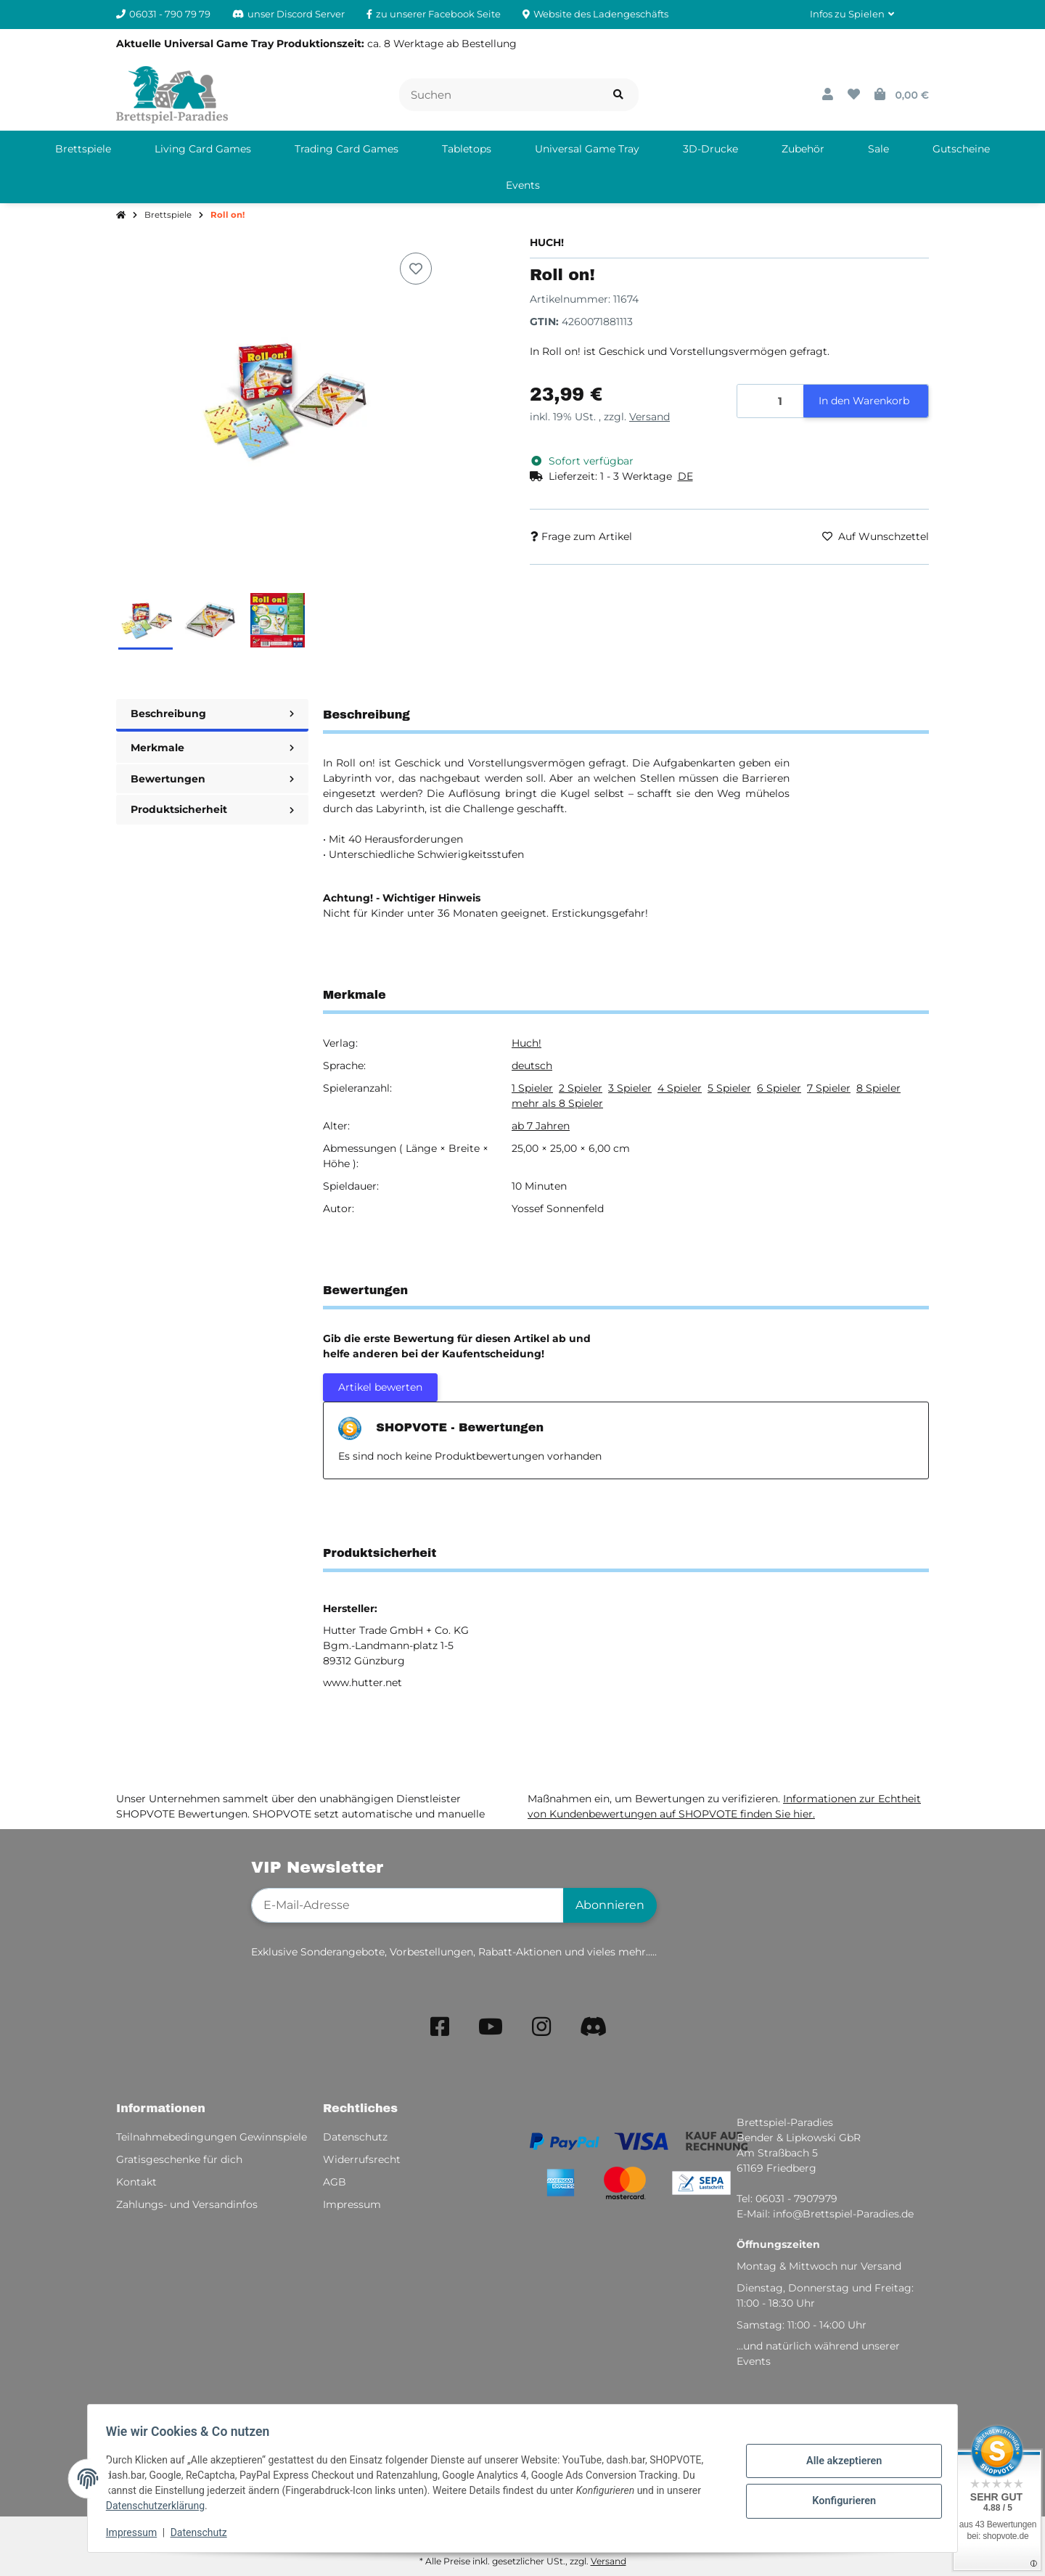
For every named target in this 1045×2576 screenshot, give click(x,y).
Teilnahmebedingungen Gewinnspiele (211, 2136)
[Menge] (770, 401)
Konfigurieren (838, 2500)
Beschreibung (212, 713)
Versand (649, 416)
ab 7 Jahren (541, 1125)
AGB (334, 2181)
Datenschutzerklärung (160, 2505)
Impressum (136, 2532)
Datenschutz (204, 2532)
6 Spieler (779, 1088)
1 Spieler (532, 1088)
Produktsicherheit (212, 809)
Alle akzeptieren (838, 2462)
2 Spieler (580, 1088)
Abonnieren (609, 1905)
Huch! (526, 1043)
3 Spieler (630, 1088)
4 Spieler (679, 1088)
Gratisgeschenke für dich (179, 2159)
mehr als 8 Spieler (557, 1103)
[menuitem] (83, 149)
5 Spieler (729, 1088)
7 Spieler (829, 1088)
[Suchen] (499, 94)
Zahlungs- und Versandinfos (187, 2204)
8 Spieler (878, 1088)
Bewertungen (212, 778)
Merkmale (212, 747)
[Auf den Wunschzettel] (416, 269)
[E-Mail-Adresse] (407, 1905)
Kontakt (136, 2181)
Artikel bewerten (380, 1387)
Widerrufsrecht (362, 2159)
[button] (852, 14)
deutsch (532, 1065)
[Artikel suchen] (618, 94)
